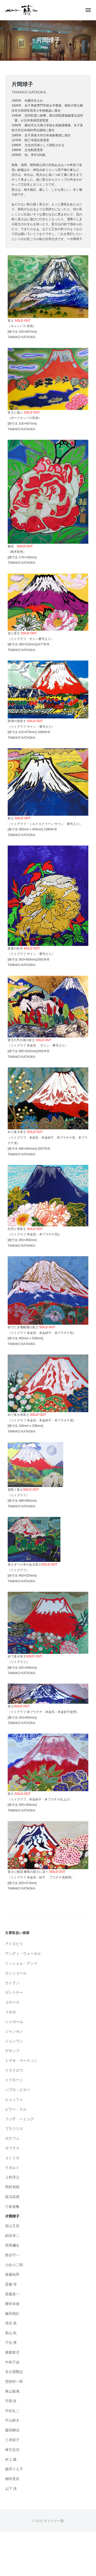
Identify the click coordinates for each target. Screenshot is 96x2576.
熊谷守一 (12, 2255)
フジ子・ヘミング (19, 2119)
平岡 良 (11, 2401)
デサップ (12, 2051)
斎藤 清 (11, 2284)
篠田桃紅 (12, 2314)
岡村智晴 (12, 2187)
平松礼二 (12, 2411)
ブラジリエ (14, 2129)
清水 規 (11, 2323)
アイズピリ (14, 1944)
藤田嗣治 (12, 2430)
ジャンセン (14, 2031)
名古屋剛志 (14, 2372)
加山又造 (12, 2226)
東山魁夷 (12, 2391)
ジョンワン (14, 2041)
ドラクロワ (14, 2070)
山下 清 (11, 2489)
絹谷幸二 (12, 2236)
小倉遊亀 (12, 2207)
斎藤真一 (12, 2294)
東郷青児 (12, 2352)
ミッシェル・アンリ (21, 1963)
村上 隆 (11, 2459)
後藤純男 (12, 2274)
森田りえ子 (14, 2469)
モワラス (12, 2148)
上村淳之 (12, 2177)
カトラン (12, 1983)
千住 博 (11, 2343)
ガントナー (14, 1992)
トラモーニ (14, 2080)
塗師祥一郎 (14, 2382)
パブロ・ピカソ (17, 2090)
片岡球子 (12, 2216)
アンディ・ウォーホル (23, 1954)
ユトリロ (12, 2158)
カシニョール (16, 1973)
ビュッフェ (14, 2100)
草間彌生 (12, 2245)
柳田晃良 (12, 2479)
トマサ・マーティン (21, 2061)
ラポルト (12, 2168)
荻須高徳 (12, 2197)
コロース (12, 2002)
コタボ (10, 2012)
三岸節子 (12, 2440)
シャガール (14, 2022)
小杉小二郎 (14, 2265)
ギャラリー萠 (54, 2521)
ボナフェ (12, 2138)
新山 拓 (11, 2333)
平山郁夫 (12, 2420)
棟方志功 (12, 2450)
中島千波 (12, 2362)
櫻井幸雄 (12, 2304)
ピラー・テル (16, 2109)
